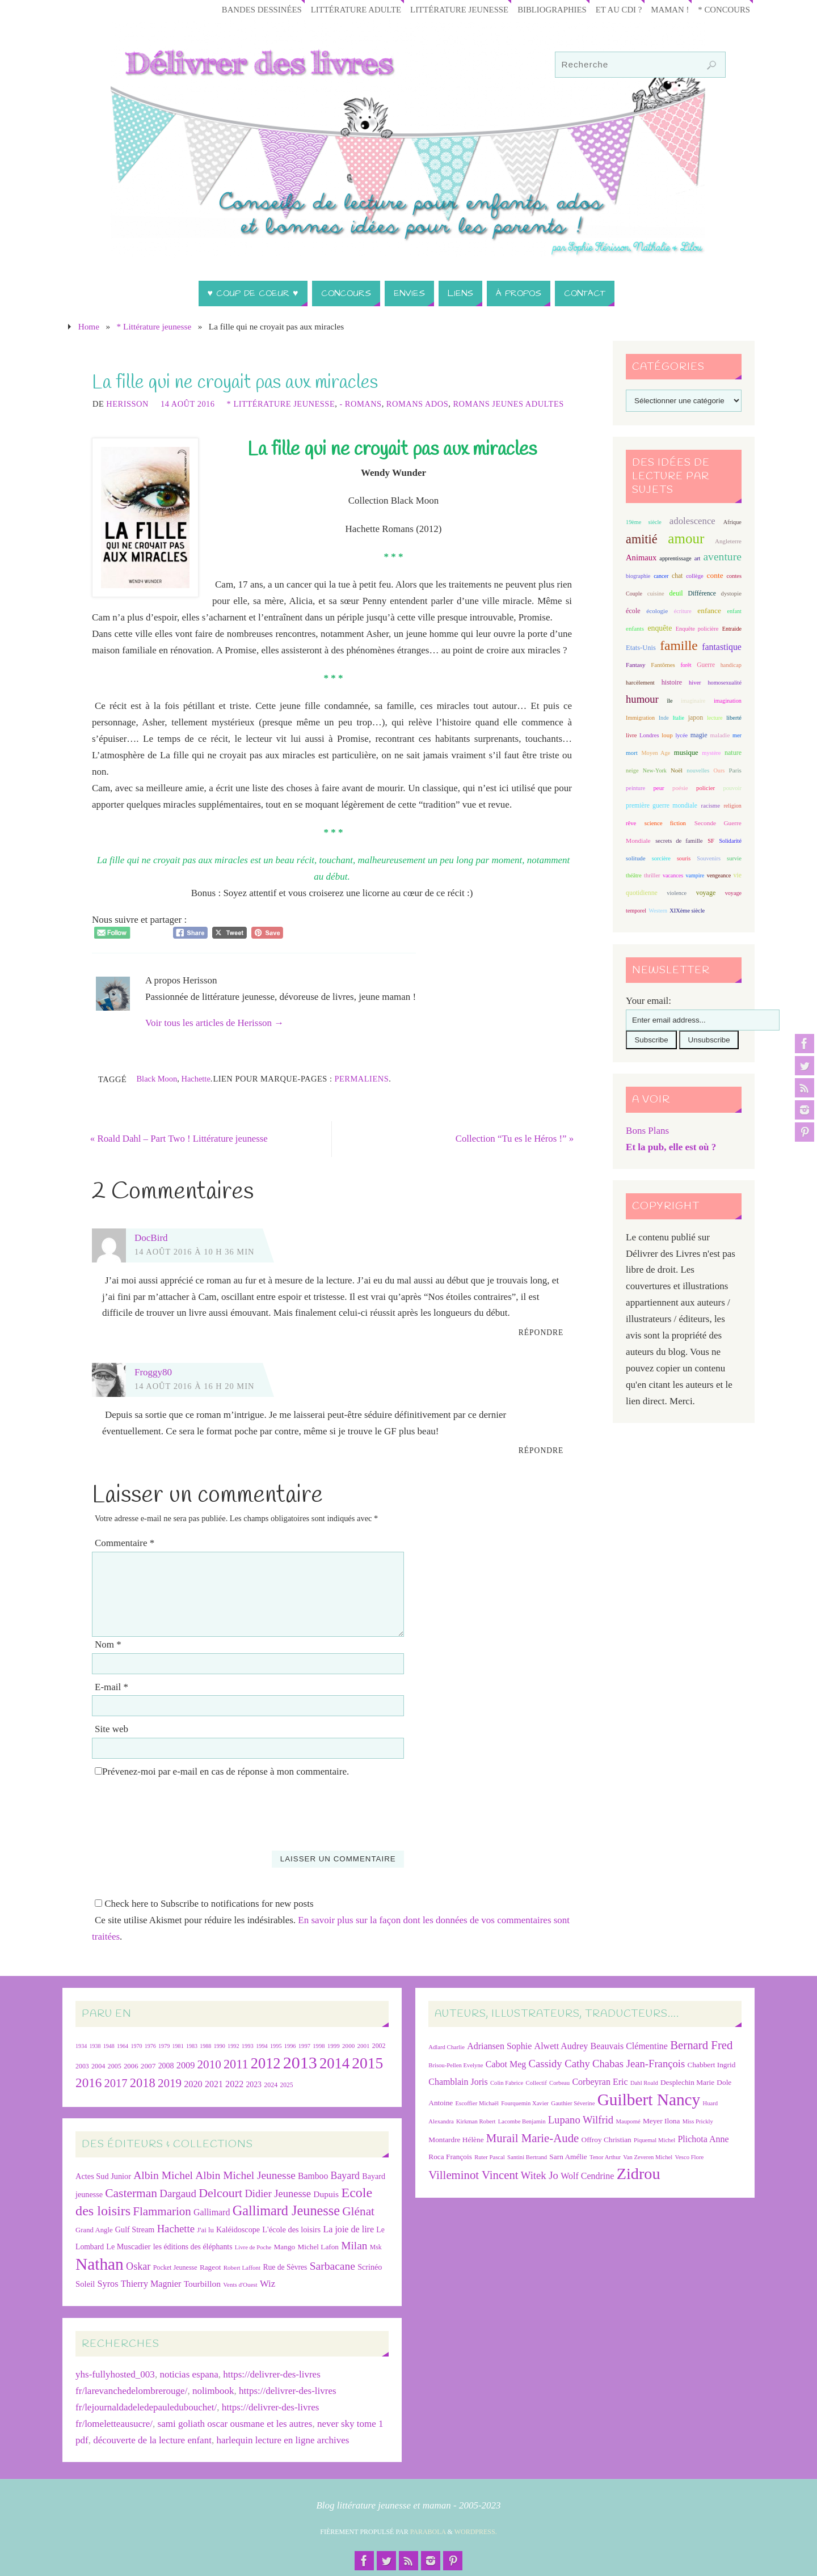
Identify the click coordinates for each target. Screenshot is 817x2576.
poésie (680, 787)
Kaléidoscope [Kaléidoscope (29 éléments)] (238, 2229)
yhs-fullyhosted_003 (115, 2375)
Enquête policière (697, 629)
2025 (286, 2085)
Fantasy (636, 664)
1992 (233, 2046)
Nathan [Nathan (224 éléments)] (99, 2265)
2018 (142, 2083)
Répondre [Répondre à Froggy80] (541, 1451)
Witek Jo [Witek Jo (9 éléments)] (539, 2176)
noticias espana (188, 2375)
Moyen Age (655, 753)
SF (710, 841)
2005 (114, 2066)
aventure (722, 557)
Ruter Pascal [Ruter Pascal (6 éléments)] (489, 2158)
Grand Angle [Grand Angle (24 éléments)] (94, 2230)
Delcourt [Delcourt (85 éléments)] (220, 2193)
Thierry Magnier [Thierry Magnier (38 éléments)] (151, 2284)
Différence (701, 593)
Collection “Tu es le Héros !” (512, 1138)
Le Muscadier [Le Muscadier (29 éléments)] (128, 2247)
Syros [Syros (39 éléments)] (108, 2284)
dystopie (731, 593)
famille (679, 645)
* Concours (723, 9)
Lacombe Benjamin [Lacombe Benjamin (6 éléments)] (522, 2121)
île (669, 701)
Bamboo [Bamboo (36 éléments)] (313, 2176)
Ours (719, 770)
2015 (367, 2063)
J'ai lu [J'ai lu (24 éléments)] (205, 2230)
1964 (122, 2046)
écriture (683, 611)
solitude (636, 858)
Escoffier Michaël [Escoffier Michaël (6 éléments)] (476, 2103)
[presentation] (178, 1809)
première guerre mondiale (661, 805)
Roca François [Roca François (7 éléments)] (450, 2157)
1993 (248, 2046)
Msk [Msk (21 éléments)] (376, 2248)
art (697, 558)
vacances (673, 875)
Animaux (641, 557)
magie (698, 735)
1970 (136, 2046)
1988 (205, 2046)
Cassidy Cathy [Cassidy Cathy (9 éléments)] (559, 2064)
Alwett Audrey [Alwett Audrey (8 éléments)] (561, 2046)
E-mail (111, 1687)
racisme (710, 805)
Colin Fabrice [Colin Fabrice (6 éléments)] (506, 2083)
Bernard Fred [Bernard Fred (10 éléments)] (701, 2044)
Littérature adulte (344, 9)
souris (683, 858)
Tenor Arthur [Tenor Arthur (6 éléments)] (605, 2158)
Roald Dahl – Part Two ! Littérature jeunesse (182, 1138)
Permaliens (362, 1078)
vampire (694, 875)
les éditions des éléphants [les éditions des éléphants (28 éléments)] (193, 2247)
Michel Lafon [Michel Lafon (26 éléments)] (318, 2247)
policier (705, 787)
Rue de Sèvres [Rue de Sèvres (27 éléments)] (285, 2267)
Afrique (732, 522)
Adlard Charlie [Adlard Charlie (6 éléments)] (446, 2047)
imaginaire (693, 701)
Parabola (428, 2532)
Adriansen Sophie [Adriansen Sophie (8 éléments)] (499, 2046)
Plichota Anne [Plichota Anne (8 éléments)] (702, 2139)
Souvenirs (709, 858)
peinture (635, 788)
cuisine (655, 593)
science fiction (665, 823)
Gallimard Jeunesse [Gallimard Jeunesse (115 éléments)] (286, 2210)
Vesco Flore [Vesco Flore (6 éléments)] (689, 2158)
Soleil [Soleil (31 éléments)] (85, 2284)
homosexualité (725, 682)
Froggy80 (153, 1372)
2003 (82, 2066)
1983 (191, 2046)
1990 (219, 2046)
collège (695, 576)
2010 (209, 2064)
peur (658, 787)
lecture (715, 718)
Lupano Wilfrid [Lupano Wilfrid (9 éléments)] (580, 2120)
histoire (672, 682)
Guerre (706, 664)
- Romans (360, 403)
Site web (111, 1729)
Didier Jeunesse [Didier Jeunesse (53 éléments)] (278, 2193)
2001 (363, 2045)
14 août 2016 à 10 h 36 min (194, 1251)
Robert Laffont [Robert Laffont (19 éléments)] (242, 2268)
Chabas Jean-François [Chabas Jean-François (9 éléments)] (638, 2064)
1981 (178, 2046)
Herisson (127, 403)
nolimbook (213, 2391)
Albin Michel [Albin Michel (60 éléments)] (163, 2175)
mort (632, 752)
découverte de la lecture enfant (152, 2440)
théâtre (634, 875)
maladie (720, 735)
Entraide (732, 629)
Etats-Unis (641, 648)
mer (737, 735)
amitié (641, 539)
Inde (664, 718)
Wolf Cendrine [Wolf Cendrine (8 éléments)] (587, 2176)
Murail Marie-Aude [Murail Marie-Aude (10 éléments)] (532, 2137)
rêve (631, 823)
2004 (98, 2066)
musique (686, 753)
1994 (262, 2046)
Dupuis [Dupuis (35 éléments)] (326, 2194)
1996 (290, 2046)
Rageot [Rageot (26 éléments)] (210, 2267)
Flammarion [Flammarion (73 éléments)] (162, 2211)
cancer (661, 576)
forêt (685, 665)
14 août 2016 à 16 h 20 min (194, 1386)
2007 (148, 2066)
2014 (334, 2063)
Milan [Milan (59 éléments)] (354, 2246)
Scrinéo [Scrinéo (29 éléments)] (369, 2267)
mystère (711, 753)
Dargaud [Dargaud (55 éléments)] (177, 2193)
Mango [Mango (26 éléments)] (285, 2247)
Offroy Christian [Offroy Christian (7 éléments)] (606, 2139)
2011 (236, 2064)
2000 (348, 2045)
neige (632, 770)
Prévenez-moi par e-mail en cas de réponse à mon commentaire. (222, 1772)
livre (631, 735)
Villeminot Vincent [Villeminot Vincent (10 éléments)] (473, 2175)
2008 (166, 2066)
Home (88, 326)
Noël (677, 770)
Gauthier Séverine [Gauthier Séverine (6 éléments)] (573, 2103)
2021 (214, 2084)
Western (657, 910)
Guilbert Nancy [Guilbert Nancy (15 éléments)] (649, 2100)
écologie (657, 610)
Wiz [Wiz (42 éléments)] (267, 2284)
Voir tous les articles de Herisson (214, 1022)
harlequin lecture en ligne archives (282, 2440)
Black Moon (156, 1078)
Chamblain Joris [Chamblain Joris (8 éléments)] (457, 2082)
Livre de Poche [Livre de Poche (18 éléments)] (253, 2248)
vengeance (719, 875)
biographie (638, 576)
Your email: (648, 1000)
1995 (276, 2046)
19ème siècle (644, 522)
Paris (735, 770)
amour (686, 538)
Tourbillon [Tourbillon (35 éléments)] (202, 2284)
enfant (734, 611)
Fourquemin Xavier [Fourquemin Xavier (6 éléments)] (525, 2103)
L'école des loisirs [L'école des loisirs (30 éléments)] (291, 2229)
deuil (676, 593)
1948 (109, 2046)
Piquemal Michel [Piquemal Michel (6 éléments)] (654, 2140)
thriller (652, 875)
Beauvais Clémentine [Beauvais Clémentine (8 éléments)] (629, 2046)
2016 (88, 2082)
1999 (333, 2045)
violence (677, 893)
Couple (634, 593)
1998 (319, 2045)
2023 (254, 2084)
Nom (108, 1644)
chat (677, 576)
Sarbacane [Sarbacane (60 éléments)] (332, 2267)
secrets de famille (678, 840)
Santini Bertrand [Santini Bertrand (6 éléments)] (527, 2158)
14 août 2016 (188, 403)
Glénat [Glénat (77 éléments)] (358, 2211)
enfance (709, 610)
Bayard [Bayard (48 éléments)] (345, 2175)
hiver (695, 682)
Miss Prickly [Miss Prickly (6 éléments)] (698, 2121)
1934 (81, 2046)
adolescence (692, 521)
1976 (150, 2046)
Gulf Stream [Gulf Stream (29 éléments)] (135, 2229)
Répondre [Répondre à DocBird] (541, 1333)
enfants (635, 628)
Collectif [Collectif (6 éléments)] (536, 2083)
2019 (170, 2083)
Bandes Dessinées (247, 9)
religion (732, 806)
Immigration (640, 718)
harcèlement (640, 682)
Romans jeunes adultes (508, 403)
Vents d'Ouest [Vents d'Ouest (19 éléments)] (240, 2285)
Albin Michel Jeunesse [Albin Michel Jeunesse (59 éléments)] (245, 2175)
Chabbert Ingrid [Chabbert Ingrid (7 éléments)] (712, 2064)
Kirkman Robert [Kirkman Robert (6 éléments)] (476, 2121)
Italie (678, 718)
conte (715, 575)
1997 (304, 2046)
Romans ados (417, 403)
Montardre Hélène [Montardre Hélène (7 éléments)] (455, 2139)
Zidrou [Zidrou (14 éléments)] (638, 2174)
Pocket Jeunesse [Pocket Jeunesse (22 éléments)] (175, 2268)
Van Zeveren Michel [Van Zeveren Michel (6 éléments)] (647, 2158)
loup (667, 735)
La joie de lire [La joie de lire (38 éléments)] (348, 2229)
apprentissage (675, 558)
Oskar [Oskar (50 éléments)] (138, 2267)
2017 (116, 2083)
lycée (681, 735)
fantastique (722, 647)
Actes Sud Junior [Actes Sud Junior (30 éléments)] (103, 2176)
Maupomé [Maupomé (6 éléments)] (628, 2121)
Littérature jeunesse (451, 9)
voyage (706, 893)
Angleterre (728, 541)
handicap (731, 665)
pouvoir (732, 788)
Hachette (195, 1078)
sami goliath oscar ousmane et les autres (235, 2423)
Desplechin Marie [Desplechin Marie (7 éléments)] (687, 2082)
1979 (164, 2046)
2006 (131, 2066)
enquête (659, 628)
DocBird (151, 1237)
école (633, 611)
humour (642, 699)
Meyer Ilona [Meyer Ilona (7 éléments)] (661, 2121)
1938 (94, 2046)
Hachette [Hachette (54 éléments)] (176, 2229)
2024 (270, 2085)
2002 (379, 2046)
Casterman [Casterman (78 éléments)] (131, 2193)
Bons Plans (647, 1130)
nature (733, 753)
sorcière (661, 858)
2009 (185, 2065)
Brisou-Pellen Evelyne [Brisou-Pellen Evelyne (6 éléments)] (455, 2065)
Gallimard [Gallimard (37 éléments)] (211, 2212)
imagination (728, 701)
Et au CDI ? (615, 9)
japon (696, 717)
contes (734, 576)
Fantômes (663, 664)
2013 (300, 2062)
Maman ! (667, 9)
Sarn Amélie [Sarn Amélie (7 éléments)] (568, 2157)
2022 (234, 2084)
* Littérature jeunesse (154, 326)
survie (734, 858)
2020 (193, 2084)
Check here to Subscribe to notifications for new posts (204, 1903)
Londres (649, 735)
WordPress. (475, 2532)
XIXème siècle (687, 910)
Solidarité (730, 841)
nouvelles (698, 770)
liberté (734, 718)
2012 (266, 2063)
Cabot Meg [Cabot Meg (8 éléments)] (506, 2064)
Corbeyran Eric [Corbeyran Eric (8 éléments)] (600, 2082)
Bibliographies (546, 9)
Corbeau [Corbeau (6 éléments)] (559, 2083)
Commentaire (124, 1543)
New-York (655, 770)
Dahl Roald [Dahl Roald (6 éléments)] (644, 2083)
